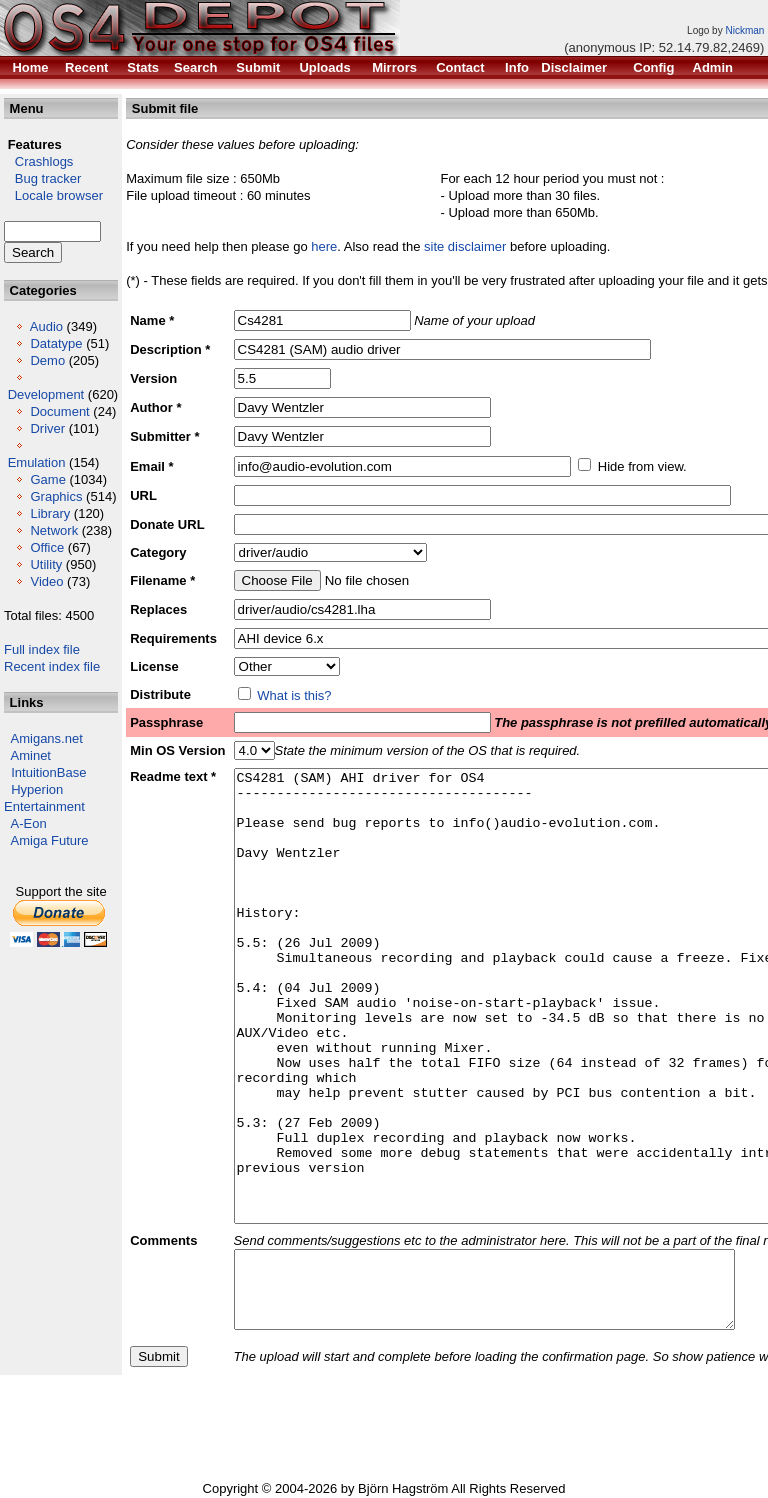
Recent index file (52, 666)
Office (47, 547)
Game (47, 479)
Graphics (56, 496)
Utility (46, 564)
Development (46, 394)
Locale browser (53, 195)
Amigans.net (47, 738)
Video (46, 581)
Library (50, 513)
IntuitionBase (48, 772)
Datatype (56, 343)
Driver (47, 428)
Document (59, 411)
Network (54, 530)
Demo (47, 360)
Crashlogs (38, 161)
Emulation (37, 462)
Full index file (42, 649)
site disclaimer (465, 246)
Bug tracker (42, 178)
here (324, 246)
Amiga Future (50, 840)
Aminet (31, 755)
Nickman (744, 30)
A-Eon (29, 823)
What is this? (294, 695)
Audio (46, 326)
